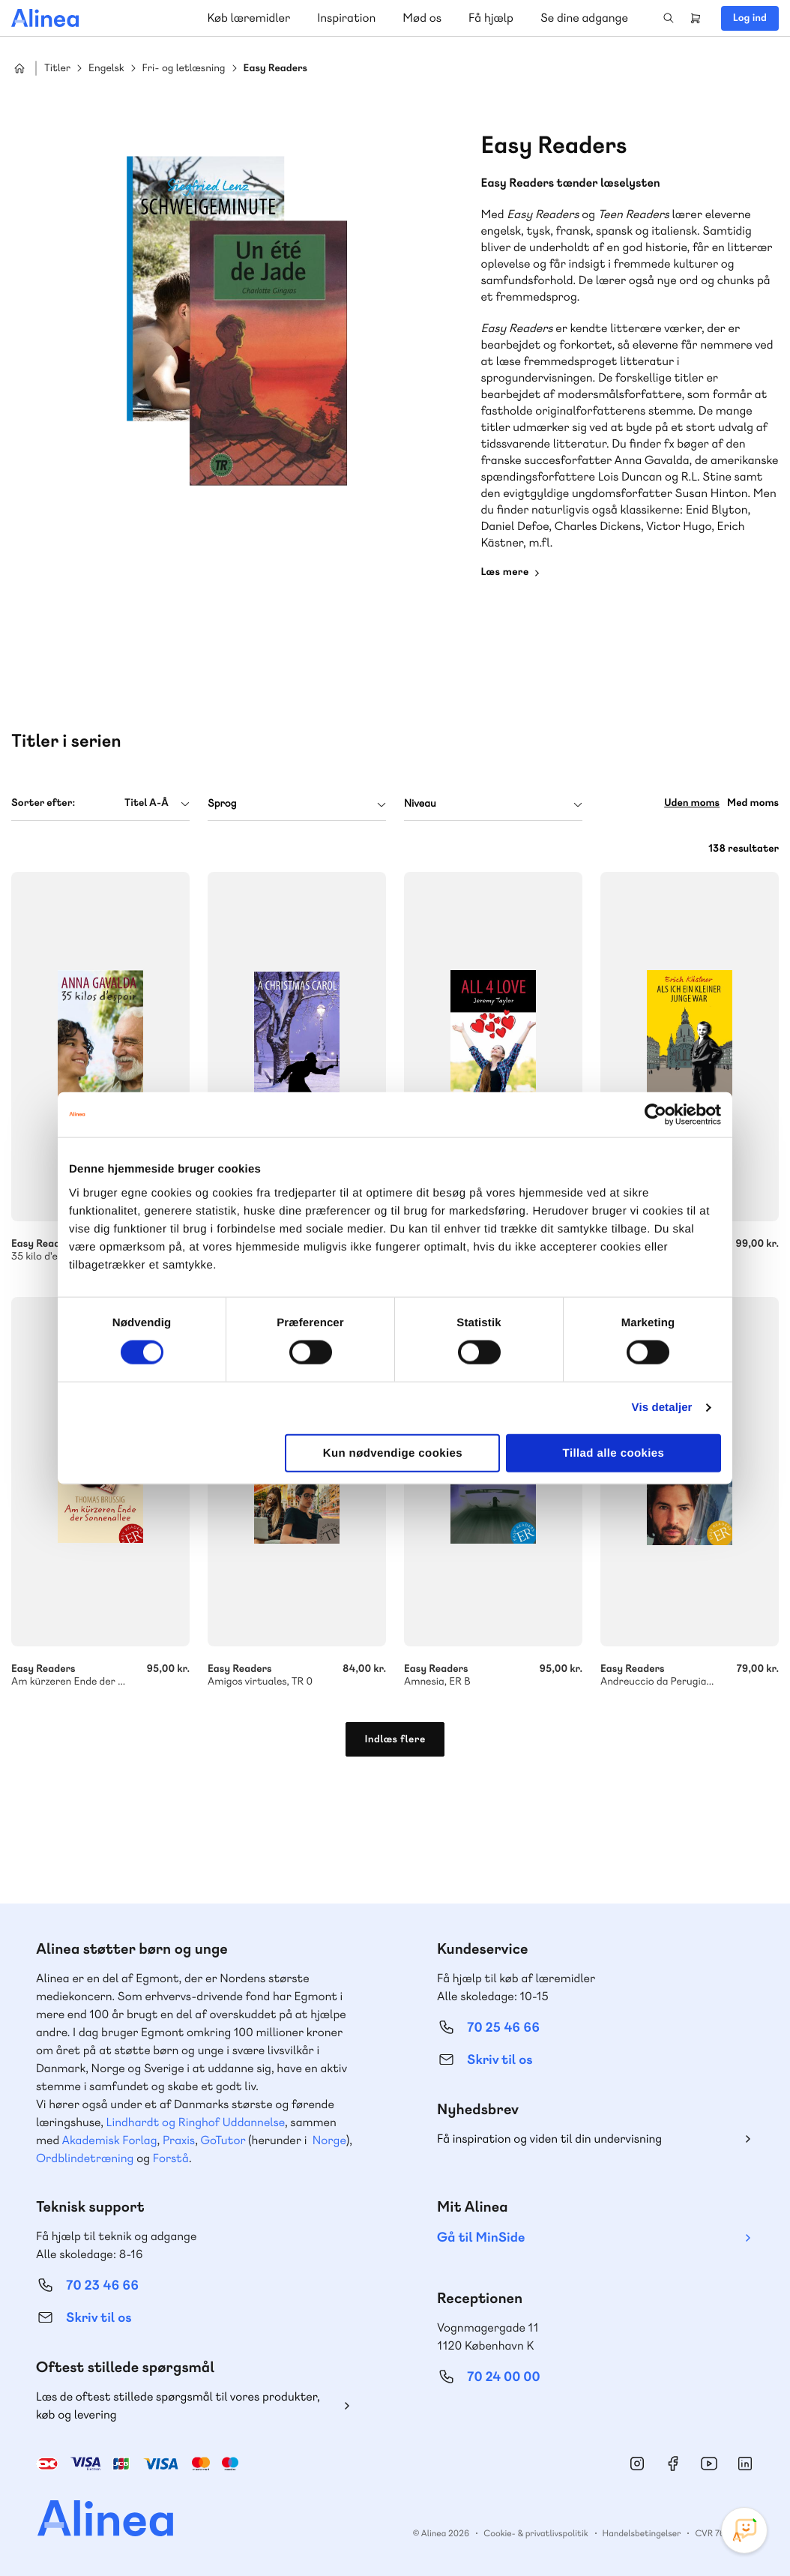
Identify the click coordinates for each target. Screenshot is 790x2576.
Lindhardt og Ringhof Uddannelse (195, 2122)
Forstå (171, 2158)
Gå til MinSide (481, 2237)
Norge (329, 2140)
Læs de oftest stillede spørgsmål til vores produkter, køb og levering (178, 2405)
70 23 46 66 (102, 2285)
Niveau (420, 803)
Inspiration (346, 17)
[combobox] (100, 803)
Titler (57, 68)
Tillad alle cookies (614, 1452)
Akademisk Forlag (109, 2140)
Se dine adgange (584, 17)
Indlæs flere (394, 1739)
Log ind (750, 18)
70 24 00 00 (503, 2377)
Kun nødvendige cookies (392, 1452)
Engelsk (106, 68)
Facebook (673, 2464)
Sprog (222, 803)
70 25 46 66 (503, 2027)
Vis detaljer (662, 1407)
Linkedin (745, 2464)
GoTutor (223, 2140)
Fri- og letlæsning (184, 68)
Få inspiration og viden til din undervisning (549, 2138)
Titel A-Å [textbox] (146, 803)
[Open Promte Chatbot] (744, 2530)
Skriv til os (499, 2059)
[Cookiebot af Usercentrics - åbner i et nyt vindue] (655, 1115)
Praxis (179, 2140)
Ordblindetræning (84, 2158)
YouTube (709, 2464)
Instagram (637, 2464)
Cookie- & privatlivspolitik (535, 2533)
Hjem (19, 68)
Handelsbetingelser (642, 2533)
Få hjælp (490, 17)
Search (668, 17)
